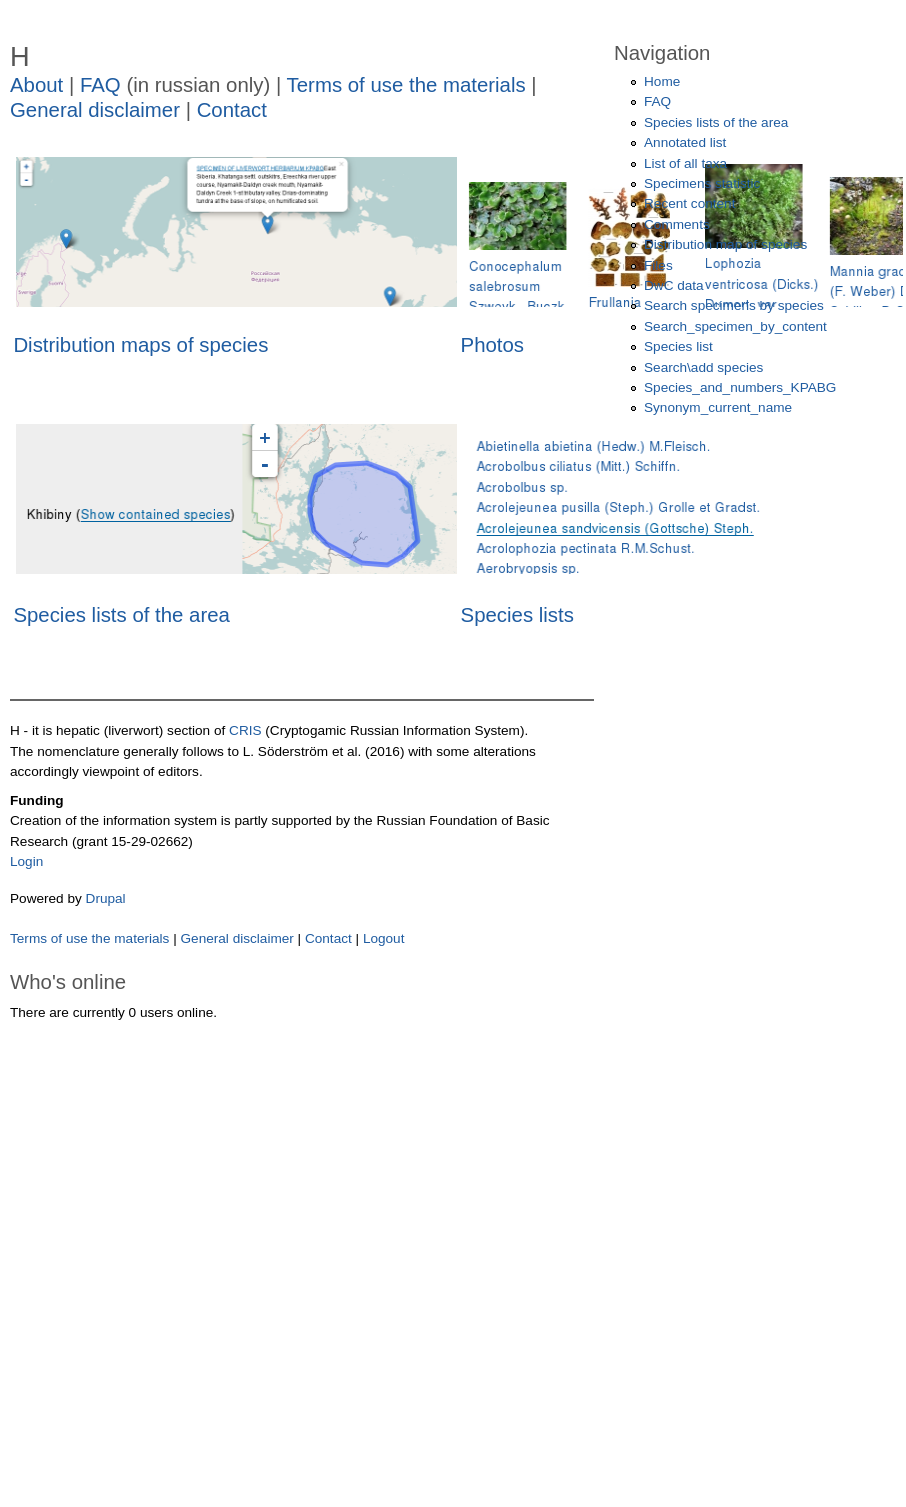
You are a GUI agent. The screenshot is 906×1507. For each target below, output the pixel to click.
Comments (677, 224)
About (36, 85)
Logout (384, 938)
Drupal (106, 898)
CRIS (245, 730)
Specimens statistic (702, 183)
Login (26, 861)
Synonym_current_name (718, 407)
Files (658, 265)
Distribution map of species (725, 244)
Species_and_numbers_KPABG (740, 387)
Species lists (517, 615)
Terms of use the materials (409, 85)
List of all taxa (685, 163)
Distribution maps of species (140, 345)
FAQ (100, 85)
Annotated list (685, 142)
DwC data (674, 285)
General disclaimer (95, 110)
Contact (232, 110)
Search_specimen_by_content (735, 326)
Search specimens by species (734, 305)
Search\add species (703, 367)
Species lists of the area (121, 615)
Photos (492, 345)
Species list (678, 346)
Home (662, 81)
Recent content (689, 203)
